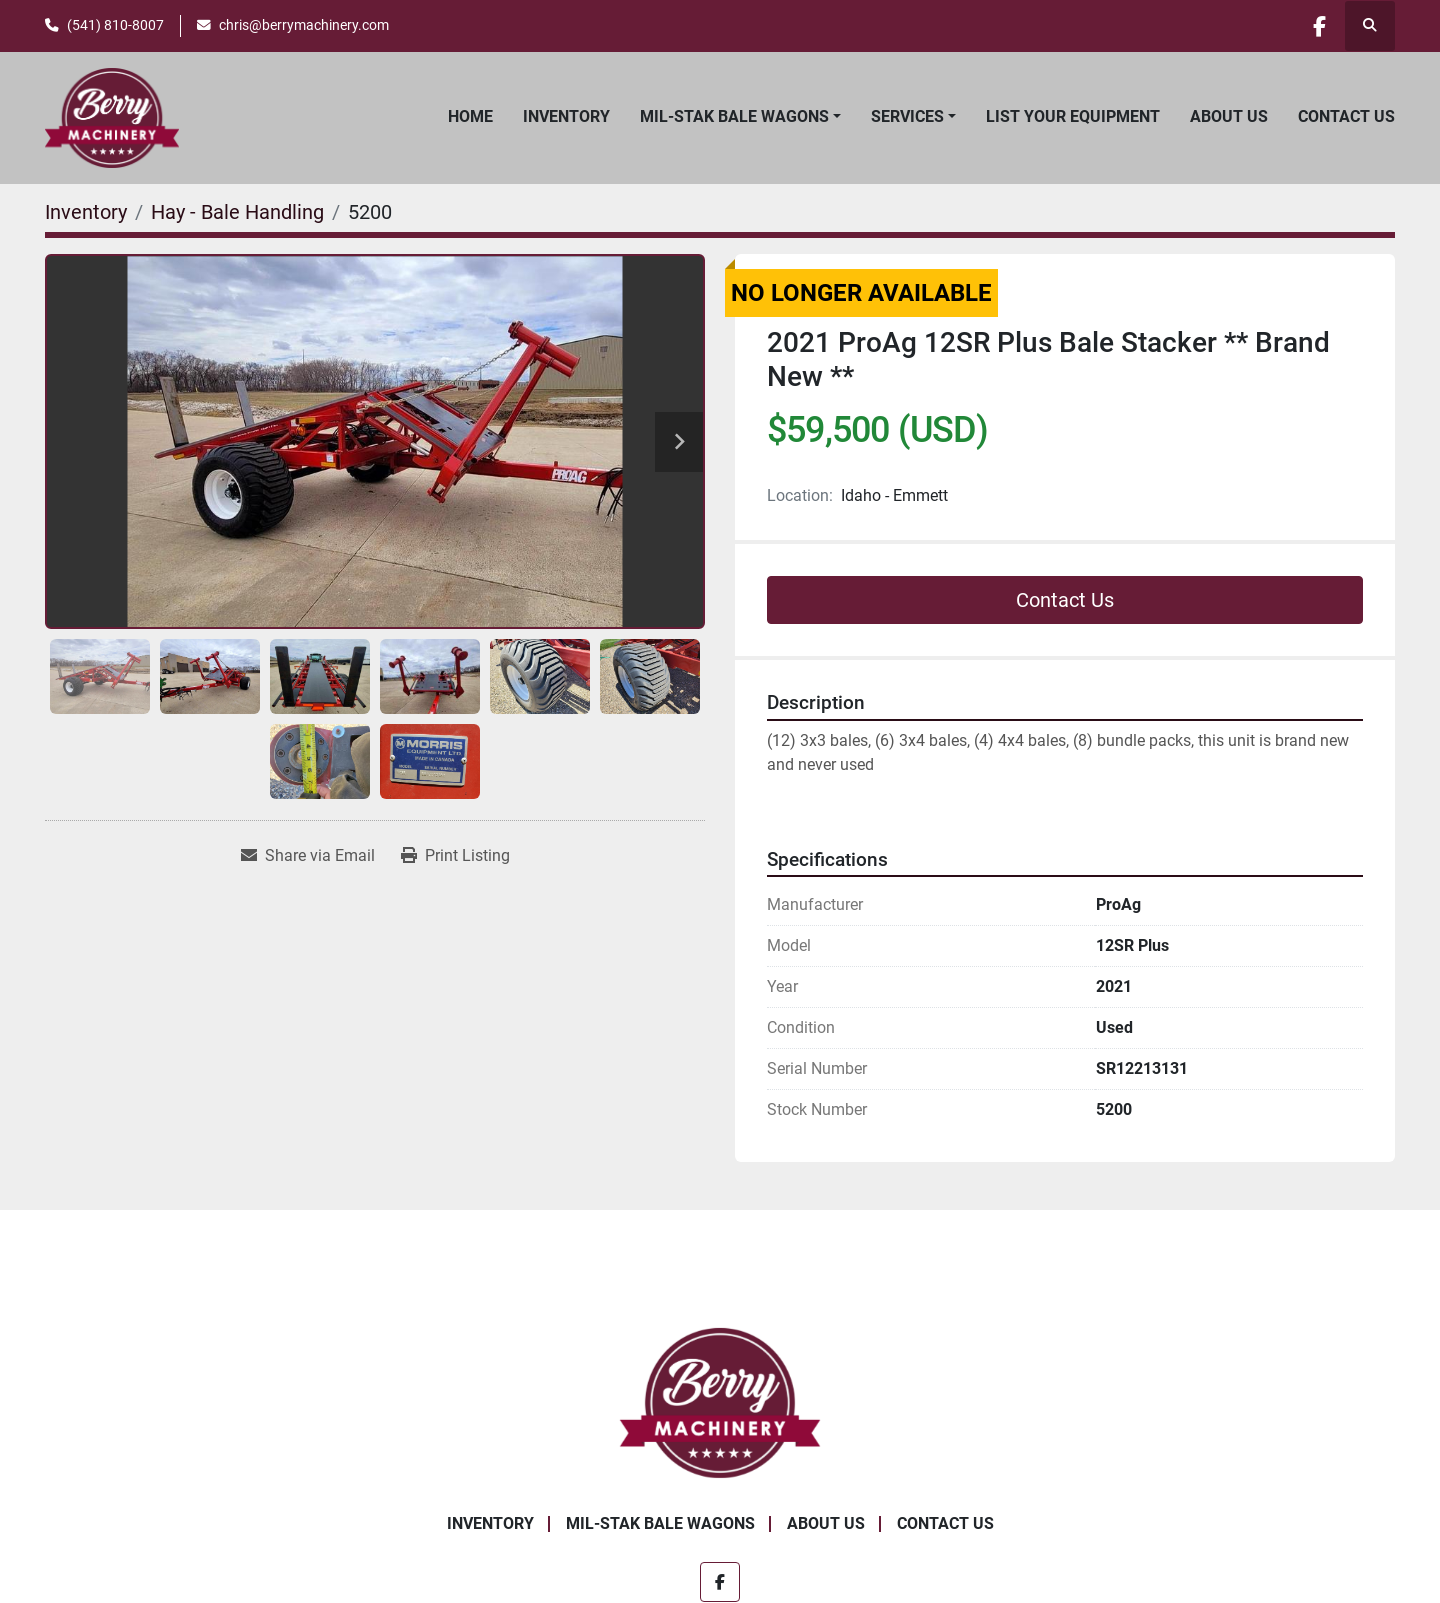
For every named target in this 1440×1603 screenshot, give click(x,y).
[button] (740, 117)
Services (907, 116)
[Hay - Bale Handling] (237, 212)
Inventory (566, 116)
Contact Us (1346, 116)
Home (470, 116)
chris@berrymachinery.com (304, 25)
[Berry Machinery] (720, 1402)
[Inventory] (86, 212)
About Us (1229, 116)
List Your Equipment (1073, 116)
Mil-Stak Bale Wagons (734, 116)
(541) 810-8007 (115, 25)
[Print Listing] (455, 856)
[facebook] (1318, 26)
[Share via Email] (308, 856)
